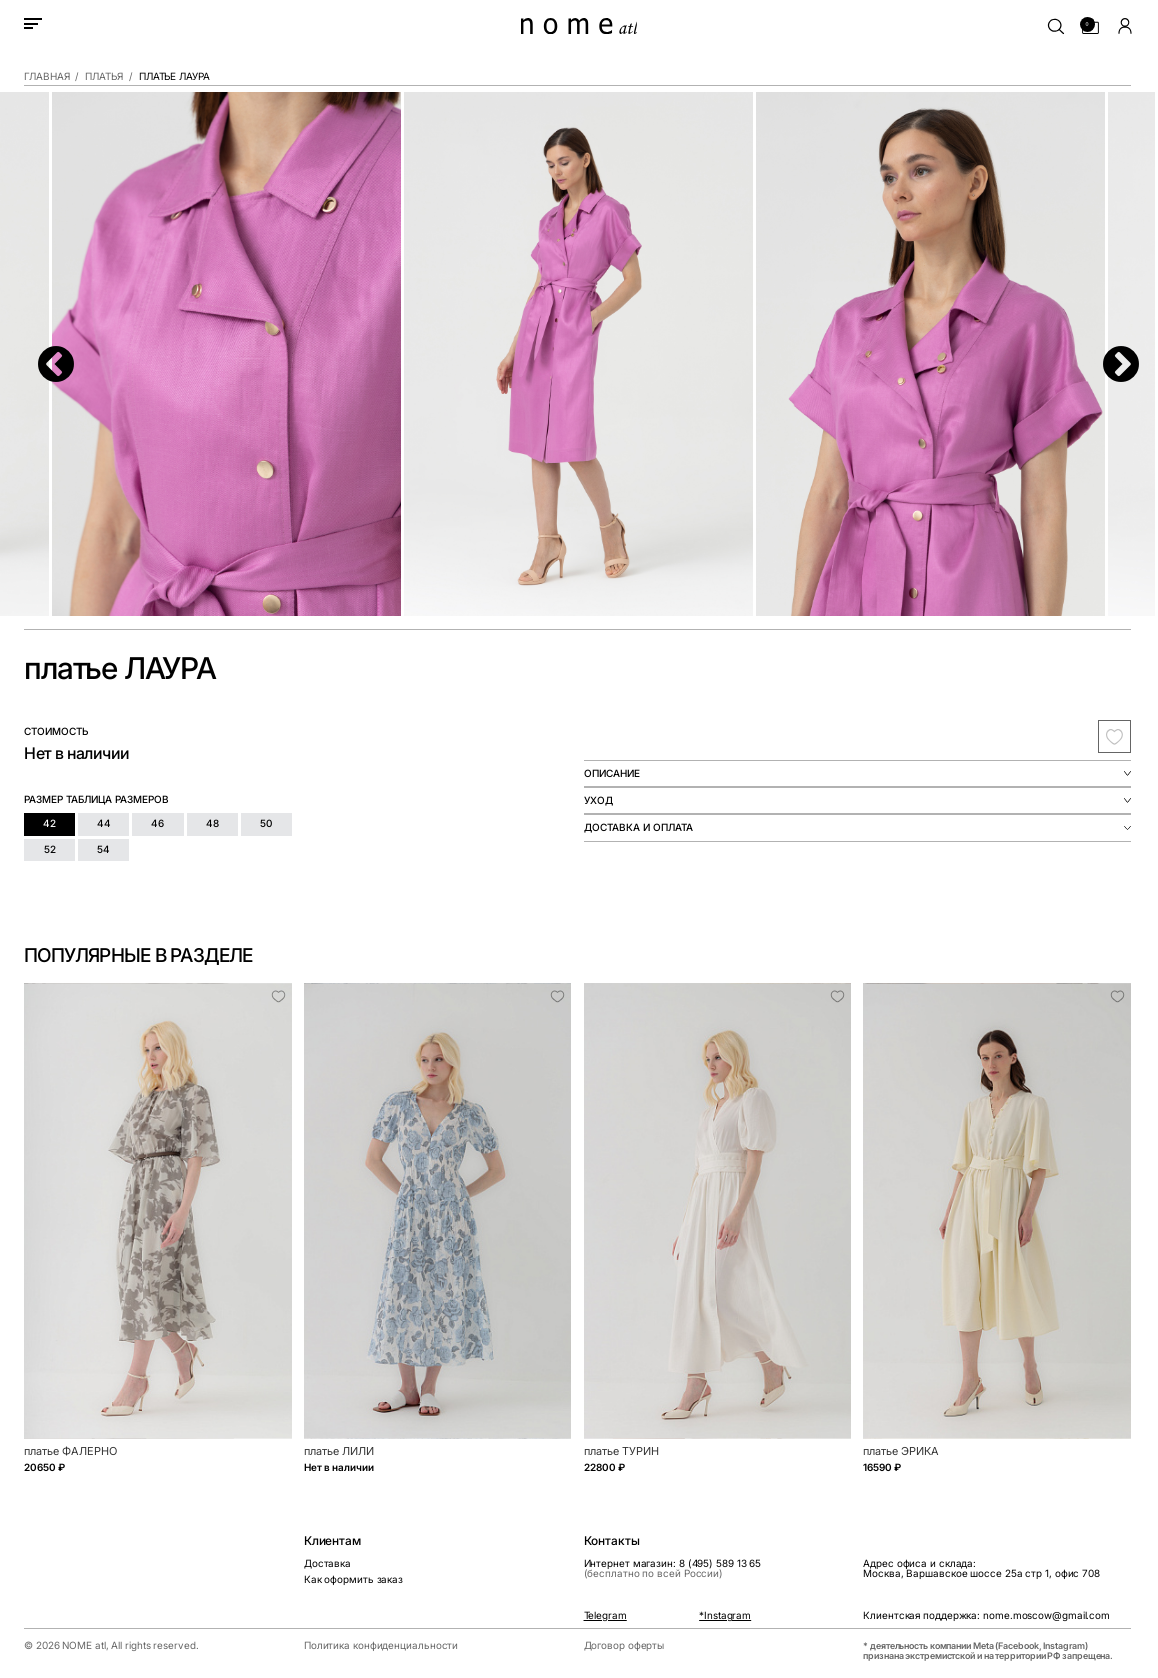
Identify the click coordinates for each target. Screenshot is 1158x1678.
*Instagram (725, 1616)
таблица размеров (117, 799)
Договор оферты (624, 1645)
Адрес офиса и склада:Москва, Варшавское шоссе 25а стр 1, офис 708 (981, 1569)
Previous (45, 355)
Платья (103, 77)
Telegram (605, 1616)
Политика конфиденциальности (381, 1645)
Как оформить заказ (353, 1579)
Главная (46, 77)
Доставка (327, 1563)
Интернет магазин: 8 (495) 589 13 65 (673, 1569)
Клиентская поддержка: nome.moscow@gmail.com (986, 1616)
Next (1110, 355)
